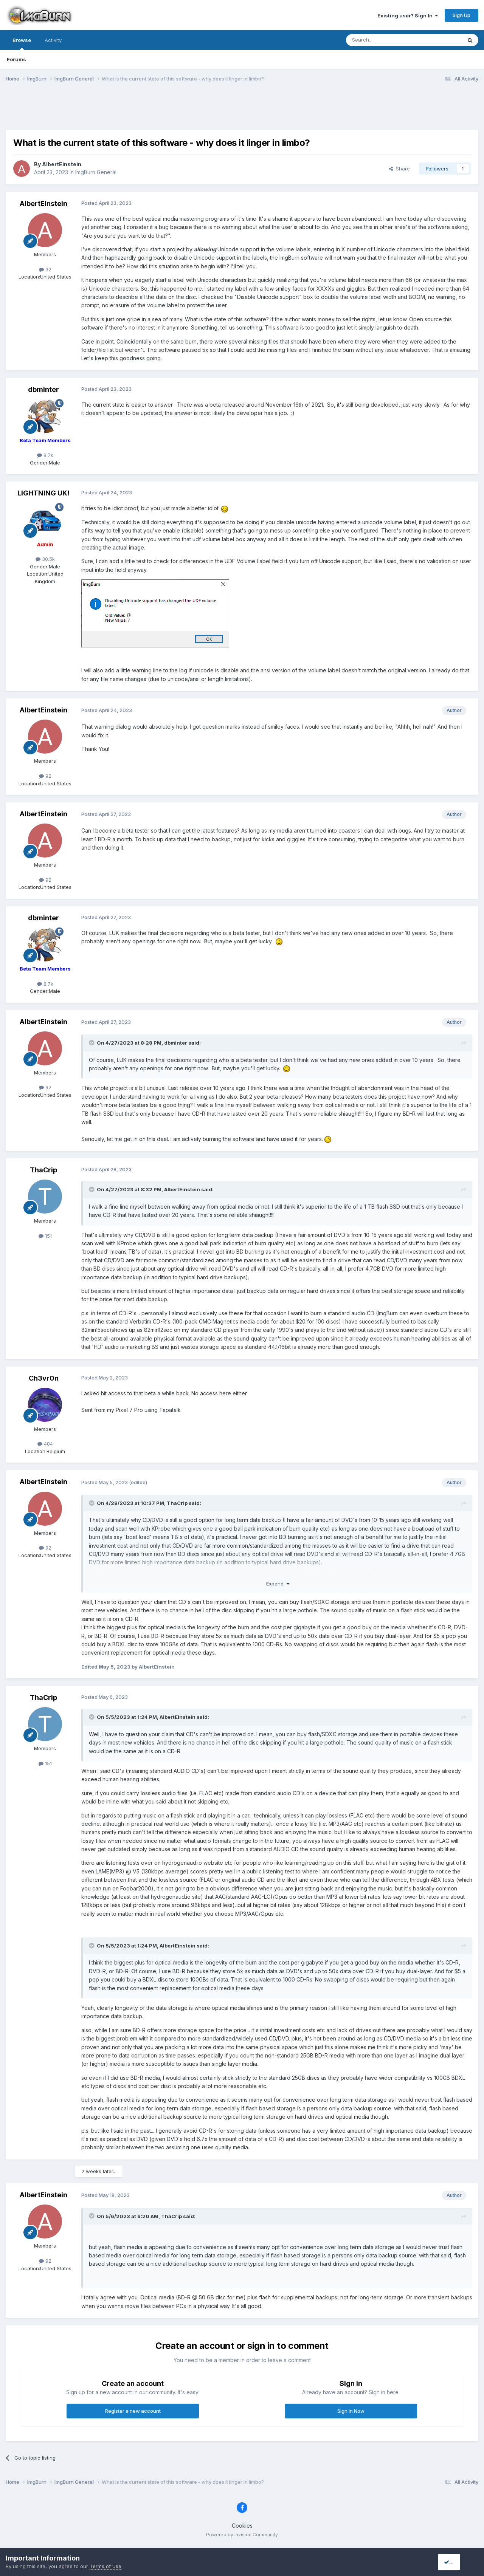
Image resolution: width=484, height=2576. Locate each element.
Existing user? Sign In (407, 15)
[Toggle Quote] (92, 1043)
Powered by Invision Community (242, 2534)
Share (399, 169)
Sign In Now (351, 2411)
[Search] (384, 40)
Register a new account (133, 2411)
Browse (21, 43)
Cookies (242, 2525)
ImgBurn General (95, 172)
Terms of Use (105, 2566)
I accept (456, 2562)
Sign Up (461, 15)
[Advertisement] (242, 111)
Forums (16, 59)
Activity (53, 40)
